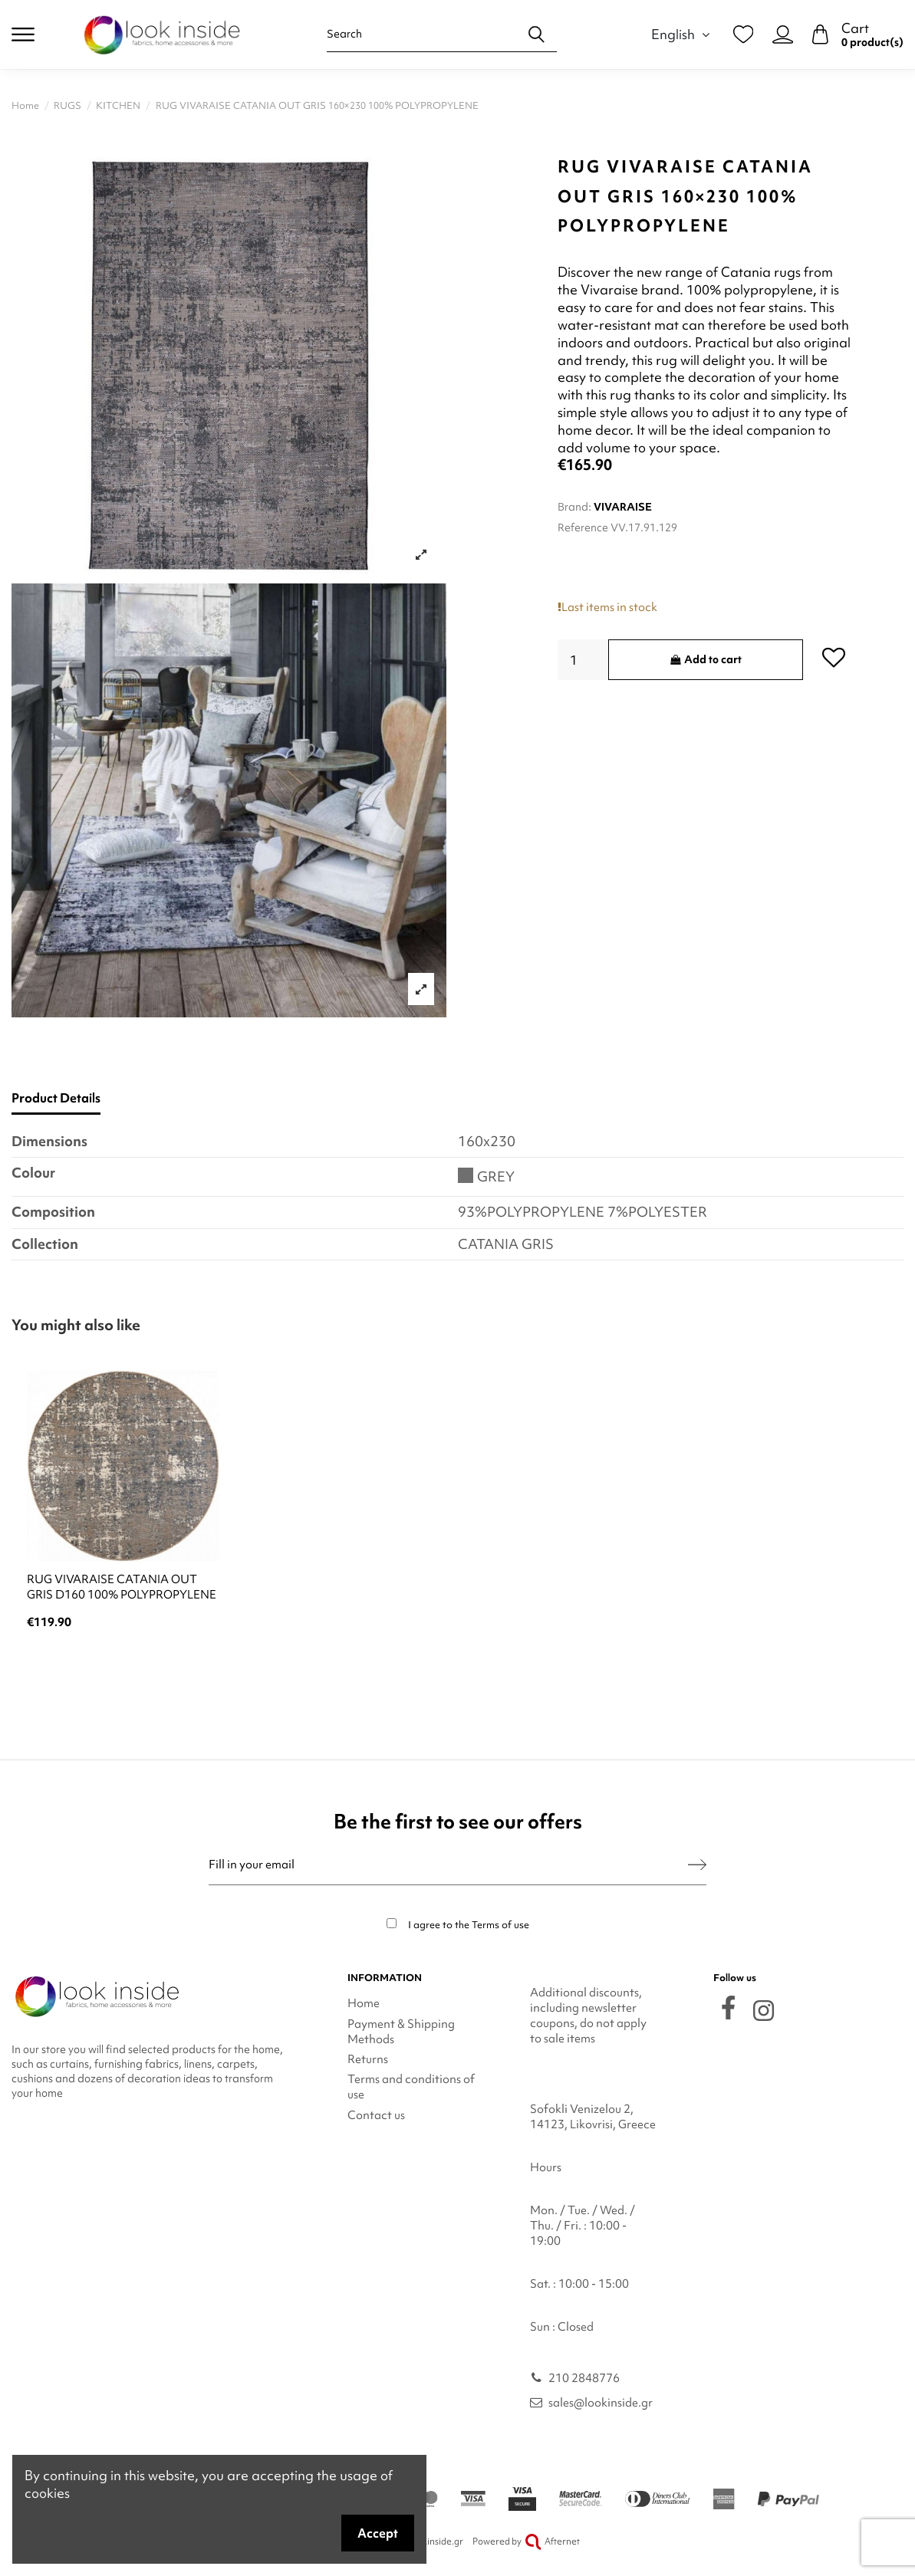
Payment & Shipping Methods (401, 2031)
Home (363, 2003)
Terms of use (500, 1924)
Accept (377, 2533)
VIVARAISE (623, 507)
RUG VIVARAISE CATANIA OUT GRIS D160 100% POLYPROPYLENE (121, 1587)
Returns (367, 2059)
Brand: (574, 507)
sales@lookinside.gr (600, 2402)
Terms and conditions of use (411, 2087)
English (682, 34)
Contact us (376, 2115)
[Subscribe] (697, 1864)
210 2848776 (584, 2378)
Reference (583, 527)
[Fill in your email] (448, 1864)
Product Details (56, 1098)
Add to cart (705, 659)
